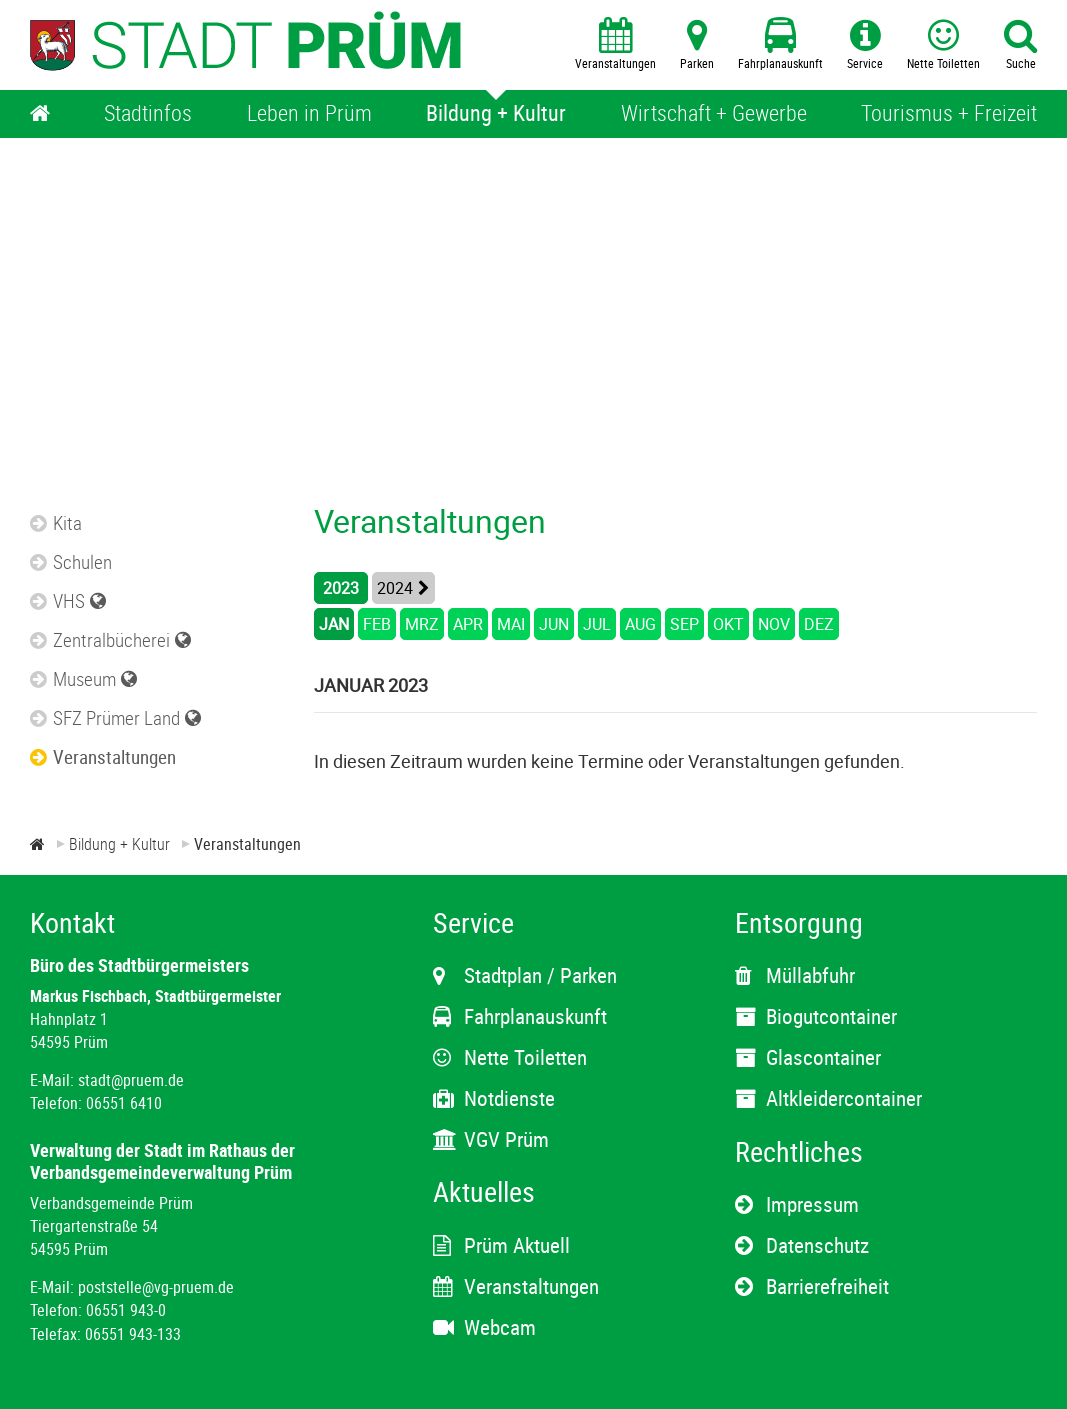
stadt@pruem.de (131, 1080)
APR (468, 624)
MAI (511, 624)
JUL (597, 624)
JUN (554, 624)
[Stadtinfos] (148, 114)
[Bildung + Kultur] (496, 114)
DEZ (819, 624)
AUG (640, 624)
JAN (334, 624)
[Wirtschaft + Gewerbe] (714, 114)
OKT (728, 624)
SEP (684, 624)
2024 (395, 588)
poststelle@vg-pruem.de (156, 1287)
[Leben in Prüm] (309, 114)
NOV (774, 624)
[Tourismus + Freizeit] (949, 114)
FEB (377, 624)
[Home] (40, 114)
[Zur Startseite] (37, 844)
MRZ (422, 624)
